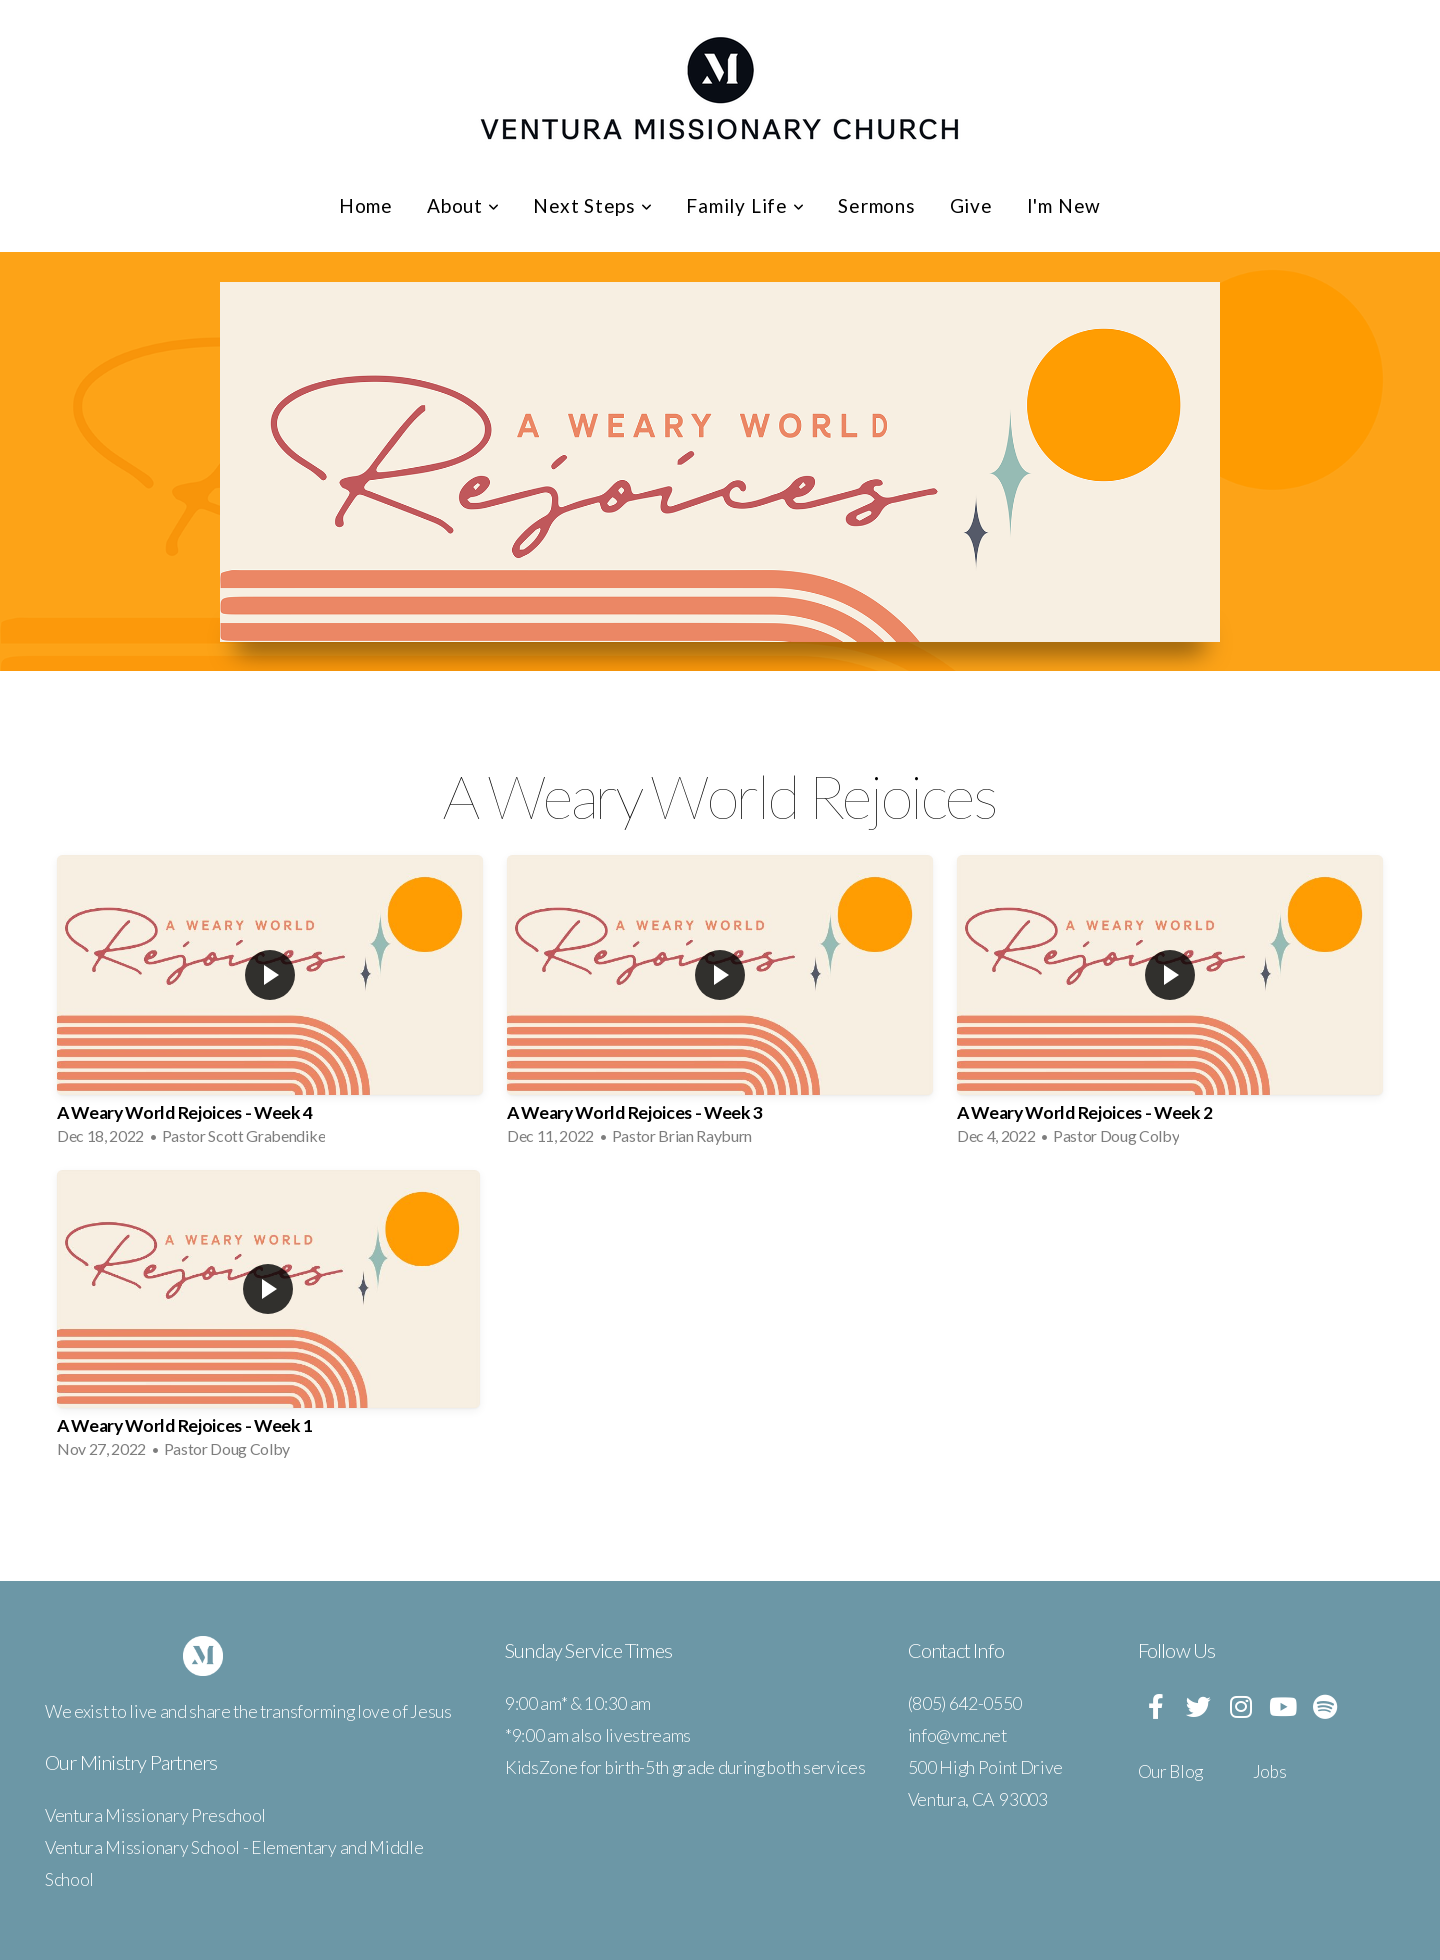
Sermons (876, 205)
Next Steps (592, 205)
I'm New (1064, 205)
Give (971, 205)
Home (366, 205)
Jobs (1270, 1771)
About (463, 205)
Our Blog (1170, 1771)
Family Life (745, 205)
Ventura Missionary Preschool (155, 1815)
